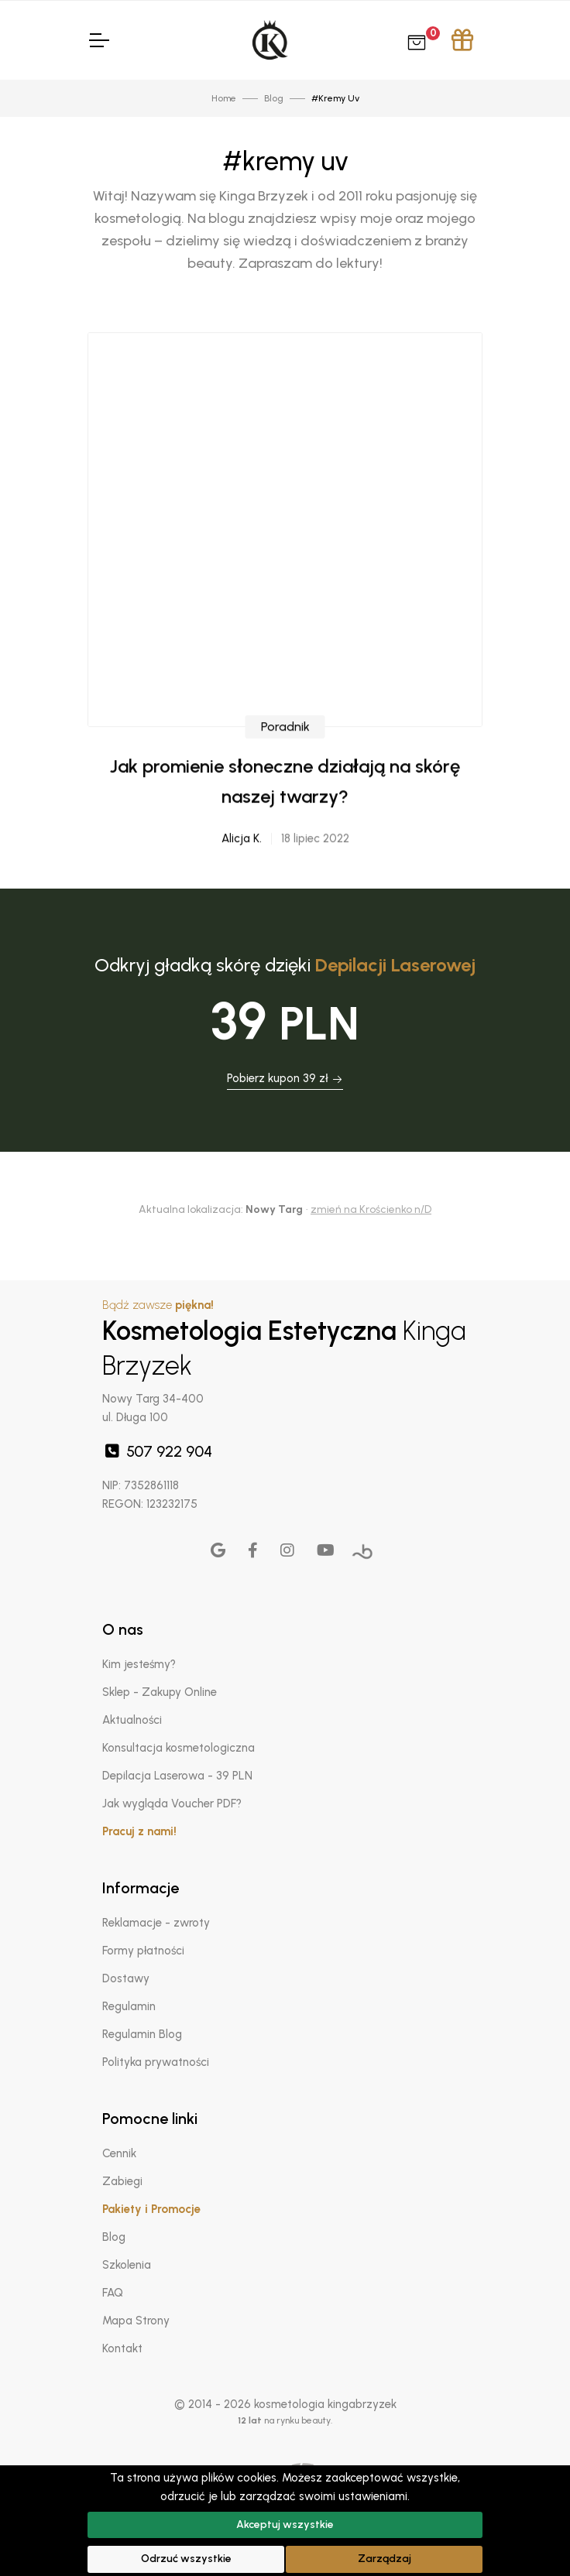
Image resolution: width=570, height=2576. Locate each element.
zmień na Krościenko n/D (371, 1209)
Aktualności (132, 1720)
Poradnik (285, 805)
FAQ (112, 2293)
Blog (113, 2237)
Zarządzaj (384, 2558)
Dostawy (125, 1978)
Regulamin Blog (142, 2034)
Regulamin (129, 2006)
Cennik (119, 2153)
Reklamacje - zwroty (156, 1923)
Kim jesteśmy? (139, 1664)
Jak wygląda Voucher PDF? (172, 1803)
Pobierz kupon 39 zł (284, 1078)
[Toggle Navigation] (98, 40)
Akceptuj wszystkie (285, 2524)
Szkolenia (126, 2265)
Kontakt (122, 2348)
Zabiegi (122, 2181)
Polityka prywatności (155, 2062)
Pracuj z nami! (139, 1831)
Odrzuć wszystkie (186, 2558)
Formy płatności (143, 1951)
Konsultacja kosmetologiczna (178, 1748)
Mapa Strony (136, 2321)
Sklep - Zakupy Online (159, 1692)
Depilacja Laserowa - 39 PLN (177, 1776)
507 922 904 (157, 1451)
